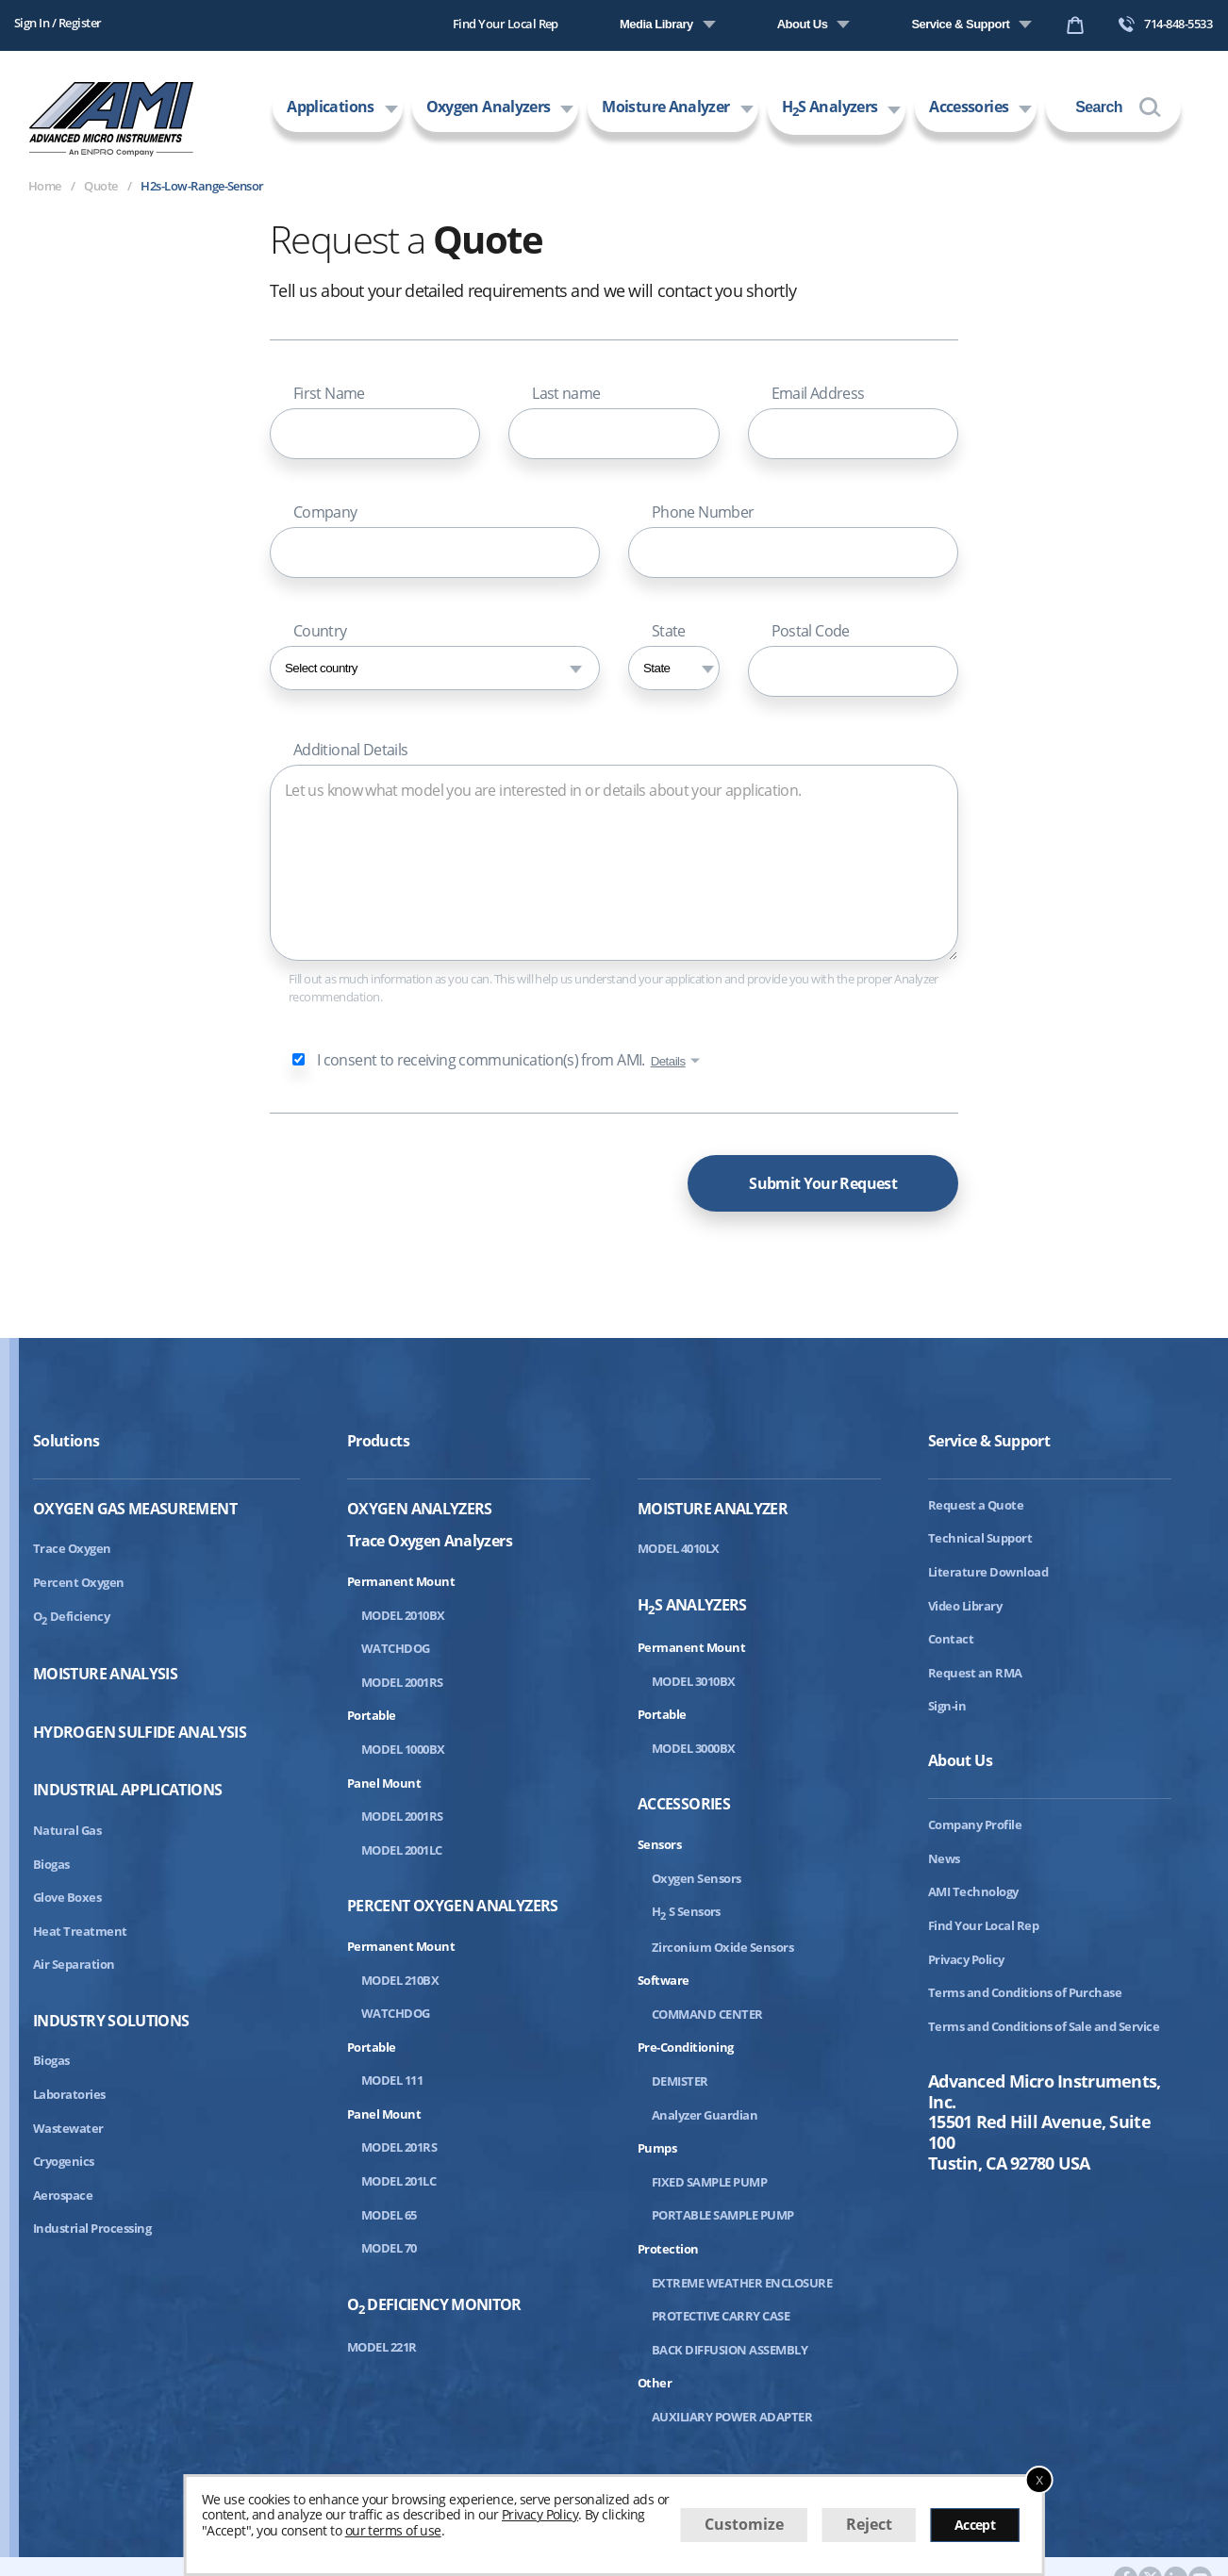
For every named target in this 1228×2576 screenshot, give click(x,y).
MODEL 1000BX (403, 1749)
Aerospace (62, 2195)
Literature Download (988, 1571)
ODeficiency (71, 1616)
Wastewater (68, 2128)
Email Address (818, 393)
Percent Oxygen (78, 1582)
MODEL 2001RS (402, 1682)
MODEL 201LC (398, 2180)
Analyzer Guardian (704, 2114)
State (669, 630)
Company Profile (974, 1824)
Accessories (968, 106)
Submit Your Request (823, 1183)
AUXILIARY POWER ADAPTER (732, 2416)
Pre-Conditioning (686, 2047)
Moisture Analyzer (665, 106)
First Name (329, 393)
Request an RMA (975, 1672)
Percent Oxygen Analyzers (452, 1906)
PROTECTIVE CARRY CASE (720, 2315)
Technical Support (980, 1537)
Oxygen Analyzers (488, 106)
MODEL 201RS (399, 2146)
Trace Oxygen (72, 1548)
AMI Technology (973, 1891)
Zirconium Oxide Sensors (722, 1947)
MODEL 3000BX (694, 1748)
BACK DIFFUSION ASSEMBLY (729, 2349)
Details (668, 1061)
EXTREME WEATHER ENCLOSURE (742, 2282)
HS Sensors (686, 1911)
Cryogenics (63, 2161)
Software (663, 1980)
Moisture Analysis (105, 1674)
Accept (975, 2525)
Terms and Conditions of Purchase (1024, 1992)
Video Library (965, 1605)
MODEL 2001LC (401, 1849)
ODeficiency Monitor (434, 2306)
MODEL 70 (389, 2247)
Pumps (657, 2147)
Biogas (51, 1864)
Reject (869, 2524)
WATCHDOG (395, 1648)
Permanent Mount (401, 1581)
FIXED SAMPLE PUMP (709, 2181)
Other (655, 2382)
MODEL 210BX (400, 1980)
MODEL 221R (382, 2346)
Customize (744, 2524)
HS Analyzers (830, 108)
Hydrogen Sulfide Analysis (139, 1733)
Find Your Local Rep (505, 23)
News (944, 1858)
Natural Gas (67, 1830)
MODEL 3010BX (694, 1681)
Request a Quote (975, 1504)
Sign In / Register (58, 22)
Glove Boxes (67, 1897)
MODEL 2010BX (403, 1615)
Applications (330, 106)
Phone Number (703, 512)
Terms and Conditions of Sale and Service (1043, 2026)
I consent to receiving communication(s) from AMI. (481, 1059)
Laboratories (69, 2094)
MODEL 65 (389, 2214)
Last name (566, 393)
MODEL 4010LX (679, 1548)
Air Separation (74, 1964)
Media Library (656, 24)
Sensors (659, 1844)
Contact (950, 1638)
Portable (371, 1715)
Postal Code (811, 630)
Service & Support (960, 24)
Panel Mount (384, 1783)
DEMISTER (680, 2080)
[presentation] (413, 1178)
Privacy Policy (966, 1959)
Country (320, 630)
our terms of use (393, 2530)
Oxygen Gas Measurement (135, 1509)
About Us (802, 24)
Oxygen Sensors (696, 1878)
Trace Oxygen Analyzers (429, 1540)
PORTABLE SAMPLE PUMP (723, 2214)
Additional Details (350, 749)
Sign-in (947, 1705)
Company (325, 512)
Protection (668, 2248)
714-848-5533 (1165, 24)
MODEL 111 (392, 2080)
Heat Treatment (80, 1931)
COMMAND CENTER (707, 2014)
